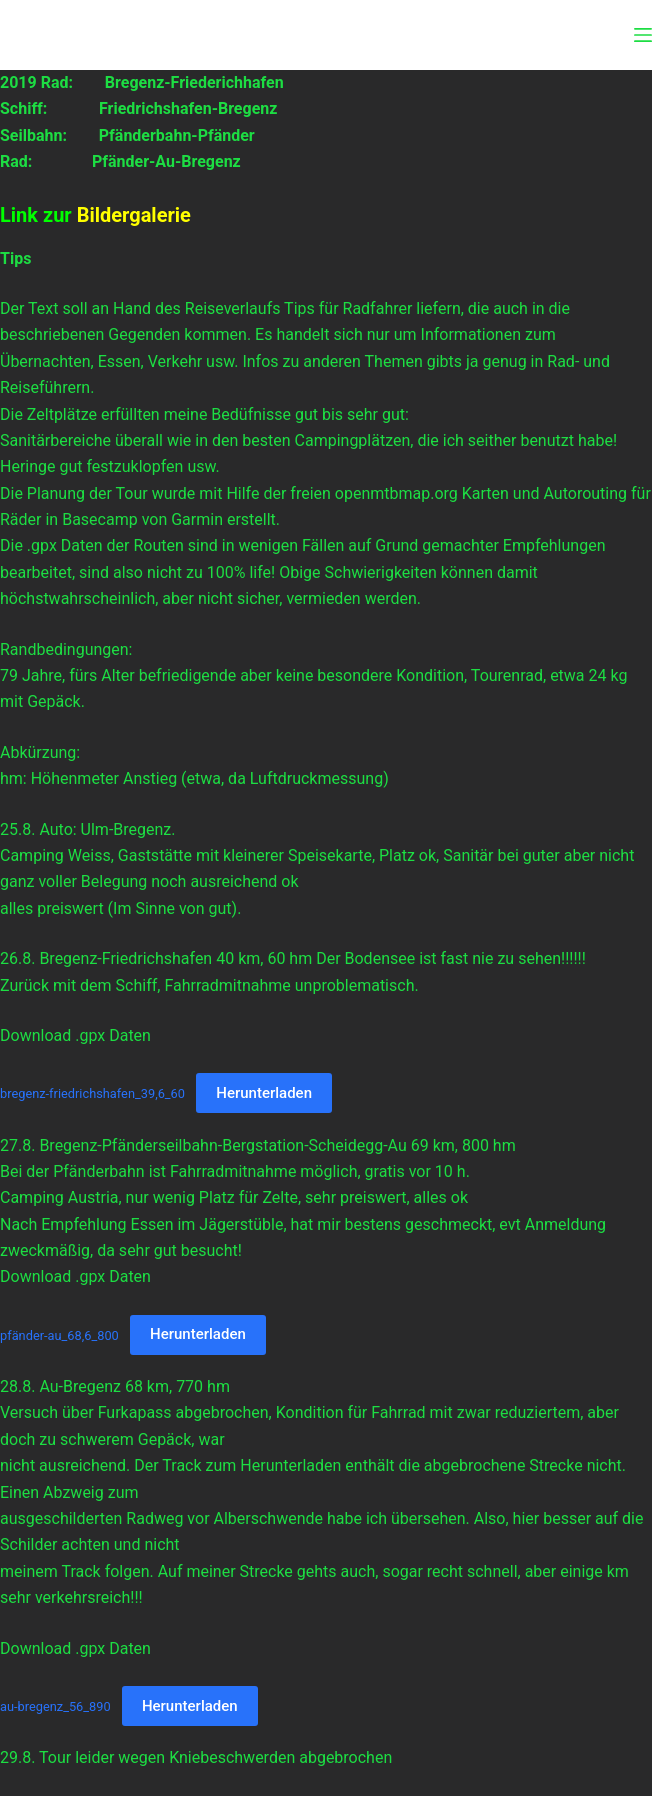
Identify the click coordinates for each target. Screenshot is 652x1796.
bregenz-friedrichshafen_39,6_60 (92, 1093)
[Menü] (643, 35)
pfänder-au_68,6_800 (59, 1334)
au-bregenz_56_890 (55, 1706)
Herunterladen (264, 1093)
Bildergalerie (134, 215)
